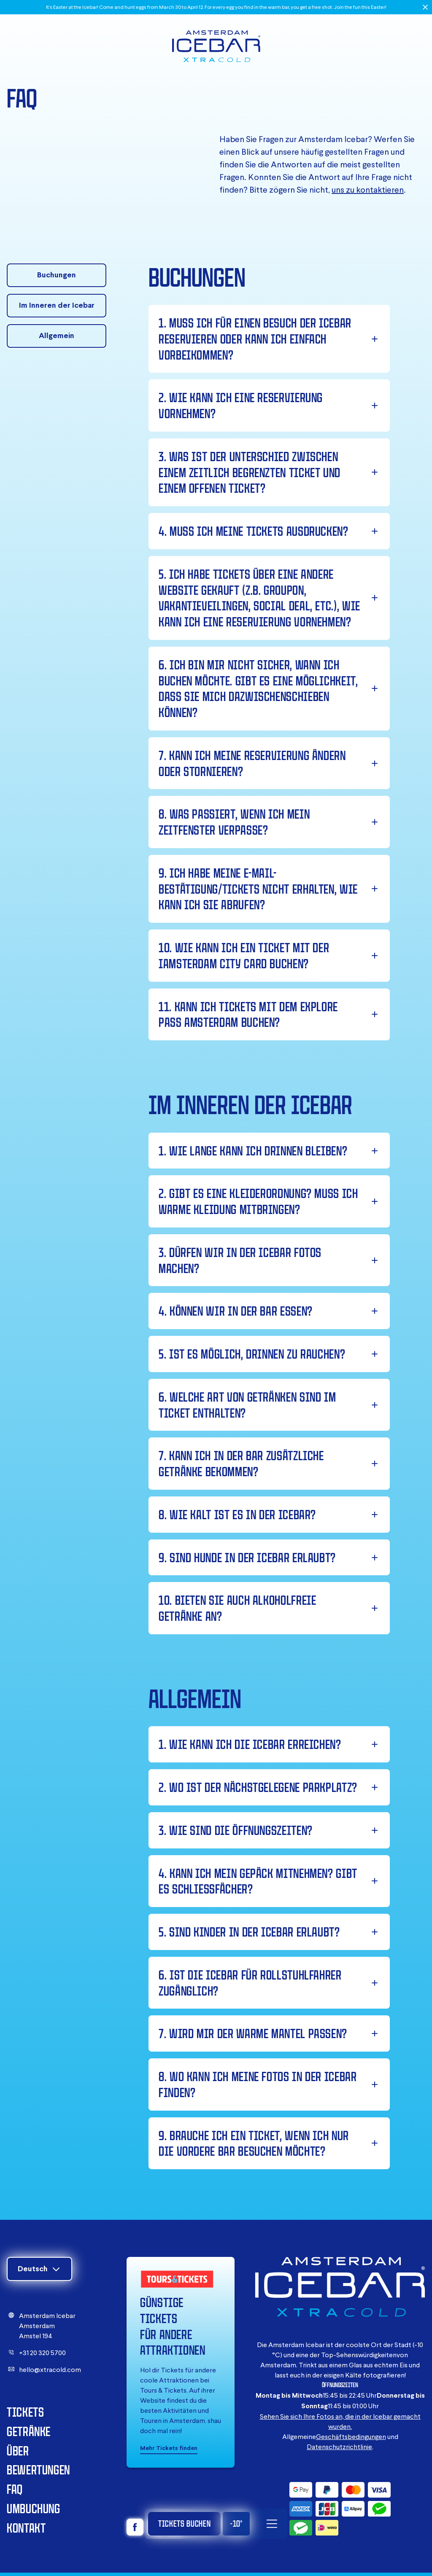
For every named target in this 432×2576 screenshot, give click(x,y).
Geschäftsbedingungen (351, 2436)
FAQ (15, 2489)
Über (18, 2450)
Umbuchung (33, 2508)
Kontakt (26, 2528)
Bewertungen (38, 2469)
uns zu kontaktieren (368, 189)
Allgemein (56, 335)
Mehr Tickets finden (168, 2448)
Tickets (25, 2412)
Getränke (29, 2431)
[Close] (425, 7)
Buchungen (56, 274)
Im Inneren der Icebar (56, 305)
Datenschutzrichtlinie (339, 2446)
